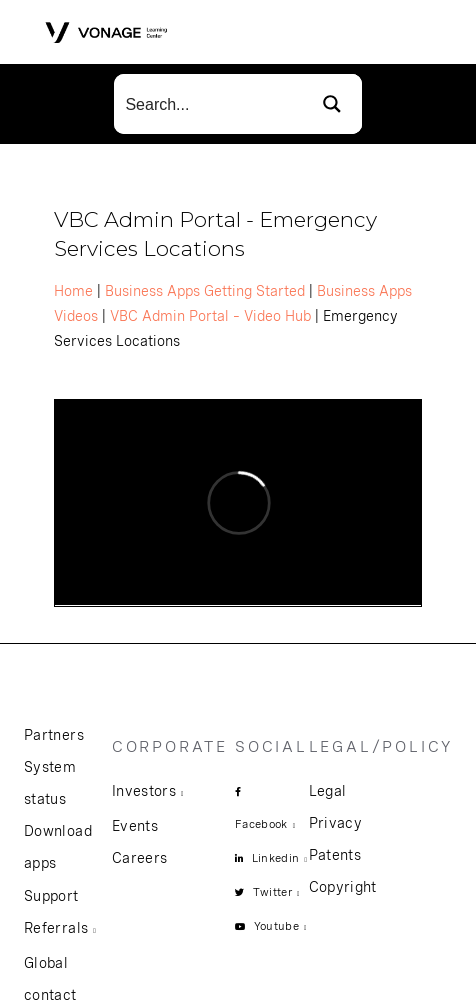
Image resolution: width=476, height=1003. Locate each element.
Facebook (261, 824)
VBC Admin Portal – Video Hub (210, 316)
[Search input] (208, 104)
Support (51, 896)
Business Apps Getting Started (205, 291)
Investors (144, 791)
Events (135, 826)
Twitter (272, 892)
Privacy (335, 823)
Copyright (343, 887)
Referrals (56, 928)
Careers (139, 858)
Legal (328, 791)
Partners (54, 735)
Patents (335, 855)
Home (73, 291)
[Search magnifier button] (332, 104)
